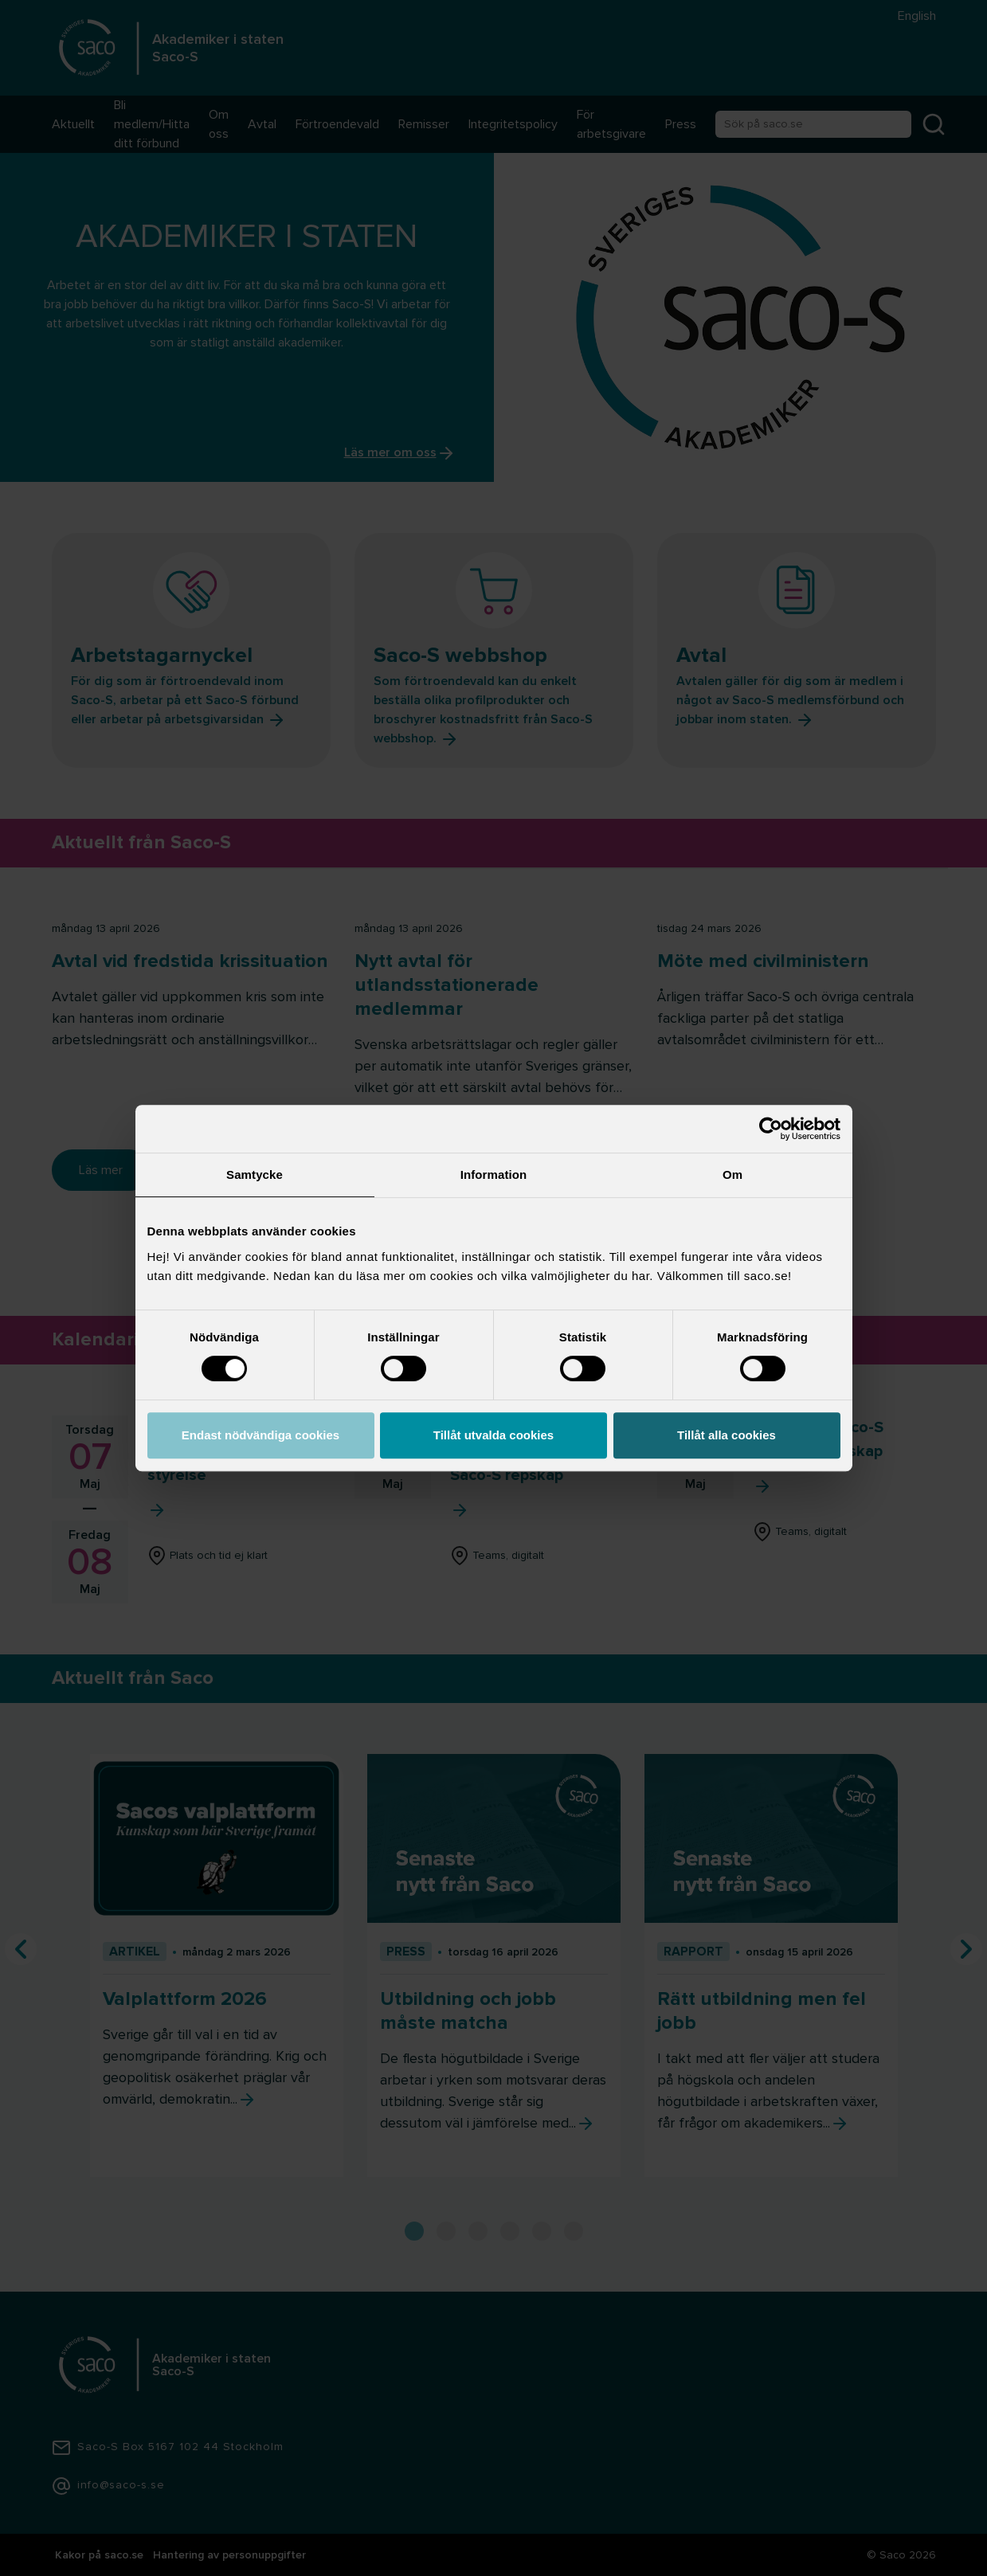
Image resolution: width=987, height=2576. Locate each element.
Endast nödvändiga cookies (260, 1435)
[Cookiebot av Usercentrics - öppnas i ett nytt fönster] (770, 1129)
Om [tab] (732, 1174)
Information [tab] (493, 1174)
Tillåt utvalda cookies (493, 1435)
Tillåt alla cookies (726, 1435)
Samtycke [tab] (254, 1174)
